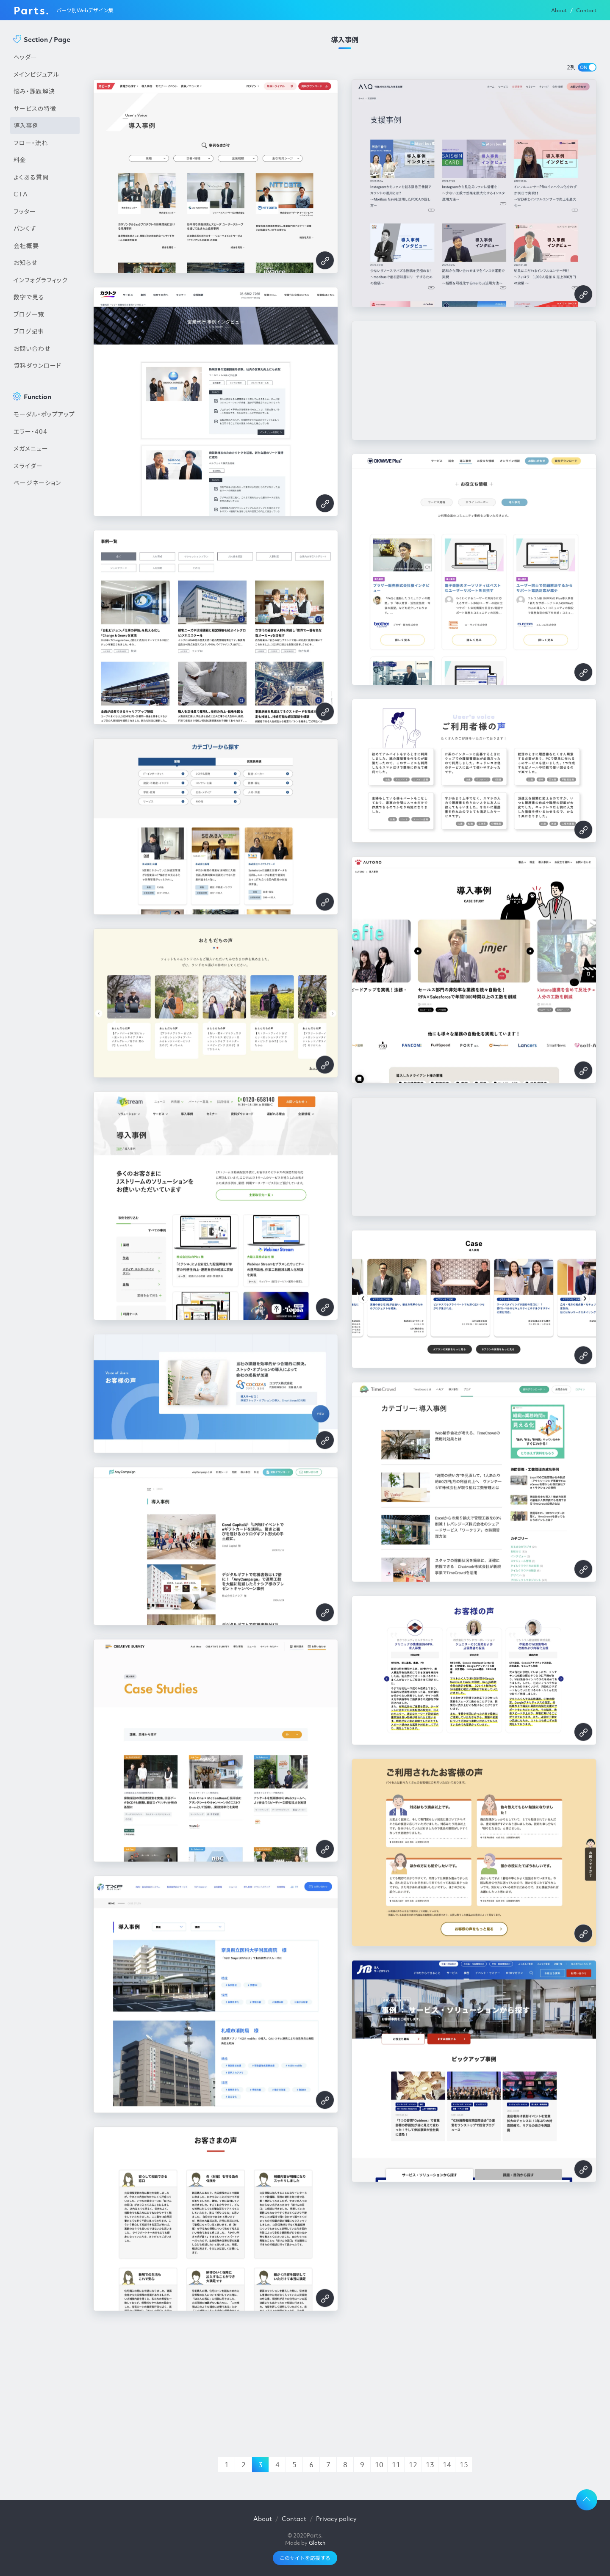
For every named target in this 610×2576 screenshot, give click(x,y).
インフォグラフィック (41, 280)
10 (379, 2464)
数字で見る (29, 296)
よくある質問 (31, 177)
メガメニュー (31, 448)
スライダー (28, 465)
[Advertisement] (45, 635)
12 (413, 2464)
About (559, 10)
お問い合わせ (32, 348)
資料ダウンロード (37, 365)
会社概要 (26, 245)
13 (430, 2464)
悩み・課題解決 (34, 91)
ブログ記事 (29, 331)
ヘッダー (25, 56)
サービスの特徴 (35, 108)
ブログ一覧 (29, 314)
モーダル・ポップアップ (44, 414)
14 (447, 2464)
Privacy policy (336, 2518)
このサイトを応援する (305, 2558)
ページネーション (37, 482)
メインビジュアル (36, 74)
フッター (25, 211)
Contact (586, 10)
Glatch (317, 2542)
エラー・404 (30, 431)
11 (396, 2464)
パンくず (25, 228)
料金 (20, 159)
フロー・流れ (31, 142)
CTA (21, 194)
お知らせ (25, 262)
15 (464, 2464)
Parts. (32, 10)
